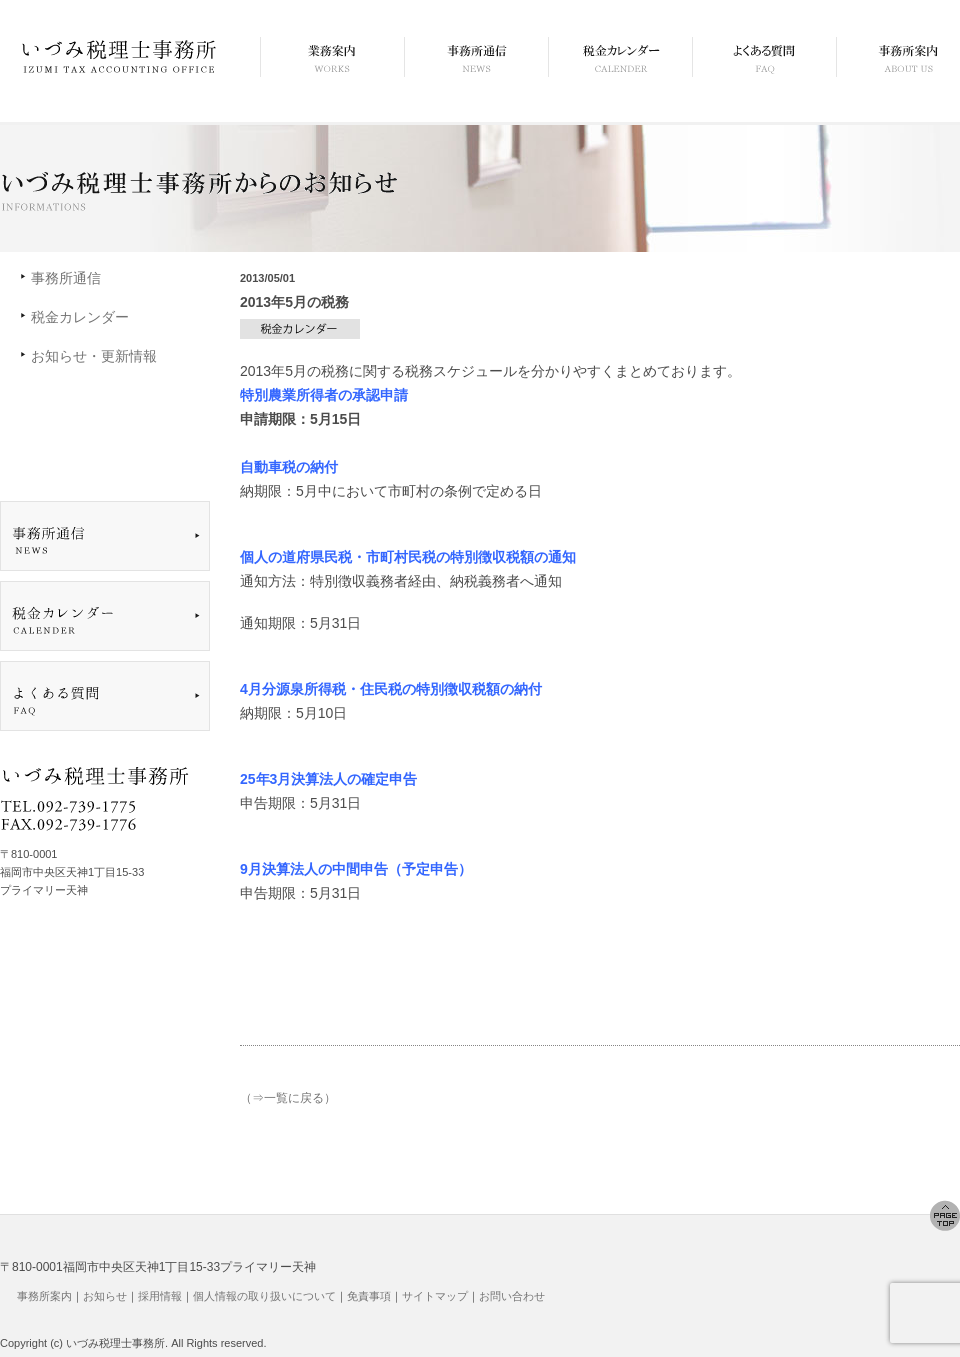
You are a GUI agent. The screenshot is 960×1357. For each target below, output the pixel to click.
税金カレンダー (80, 317)
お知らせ (105, 1296)
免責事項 (369, 1296)
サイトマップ (435, 1296)
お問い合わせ (512, 1296)
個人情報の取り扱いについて (264, 1296)
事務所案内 (44, 1296)
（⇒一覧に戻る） (288, 1098)
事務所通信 (66, 278)
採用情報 (160, 1296)
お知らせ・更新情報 (94, 356)
